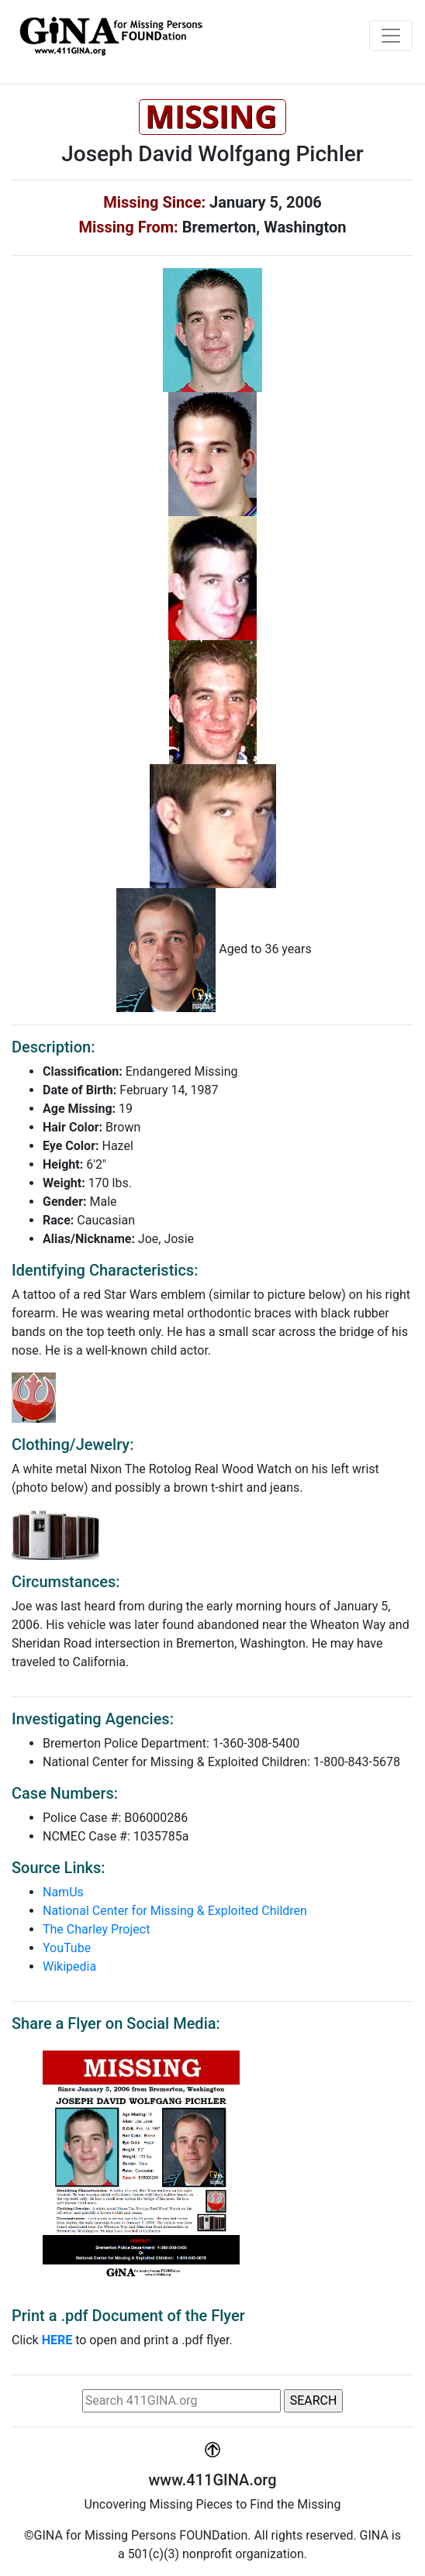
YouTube (67, 1948)
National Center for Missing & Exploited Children (175, 1910)
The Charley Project (96, 1929)
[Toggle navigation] (391, 35)
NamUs (63, 1892)
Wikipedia (69, 1966)
